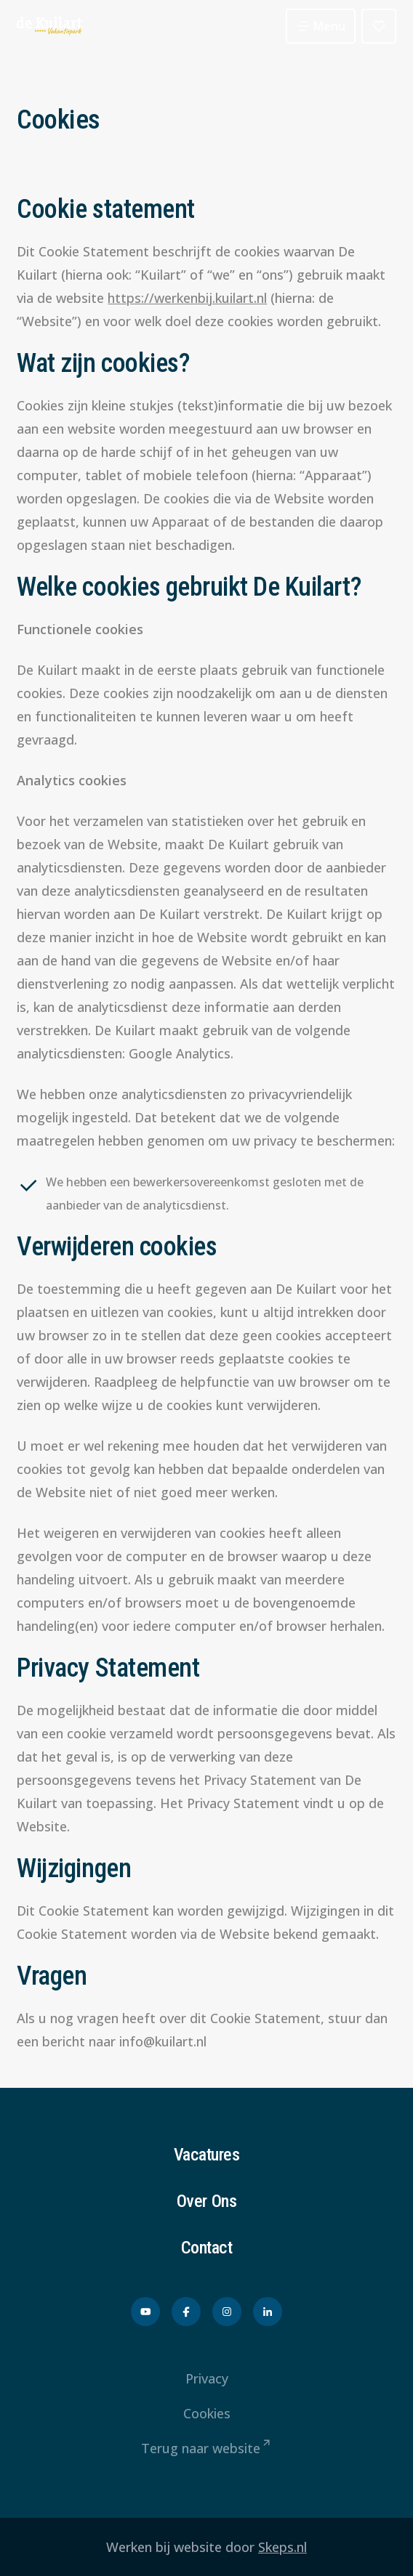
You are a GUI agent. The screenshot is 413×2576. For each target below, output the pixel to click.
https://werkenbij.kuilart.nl (187, 298)
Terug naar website (207, 2448)
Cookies (206, 2413)
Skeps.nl (282, 2547)
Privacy (206, 2378)
